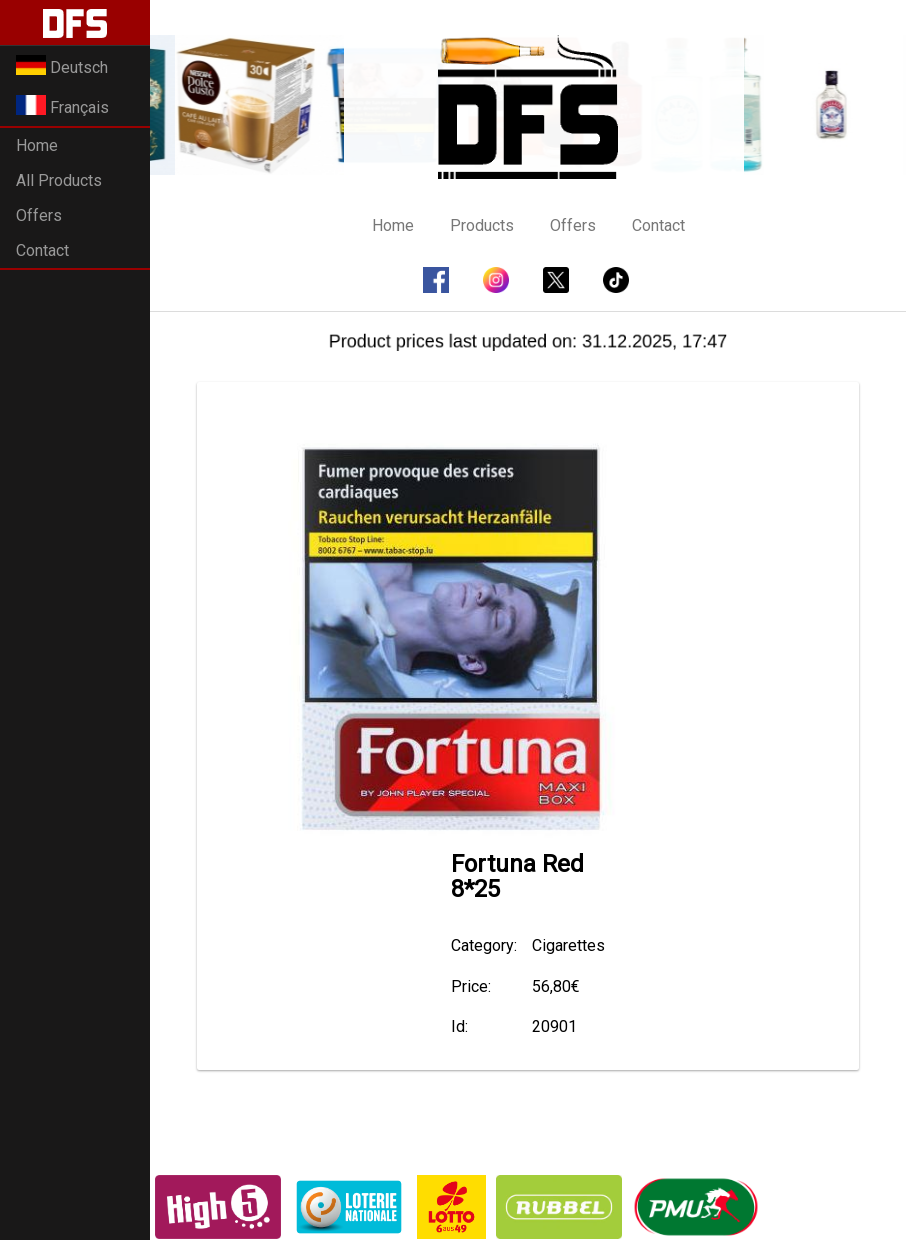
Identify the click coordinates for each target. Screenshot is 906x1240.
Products (482, 225)
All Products (59, 180)
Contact (42, 250)
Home (37, 145)
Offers (39, 215)
